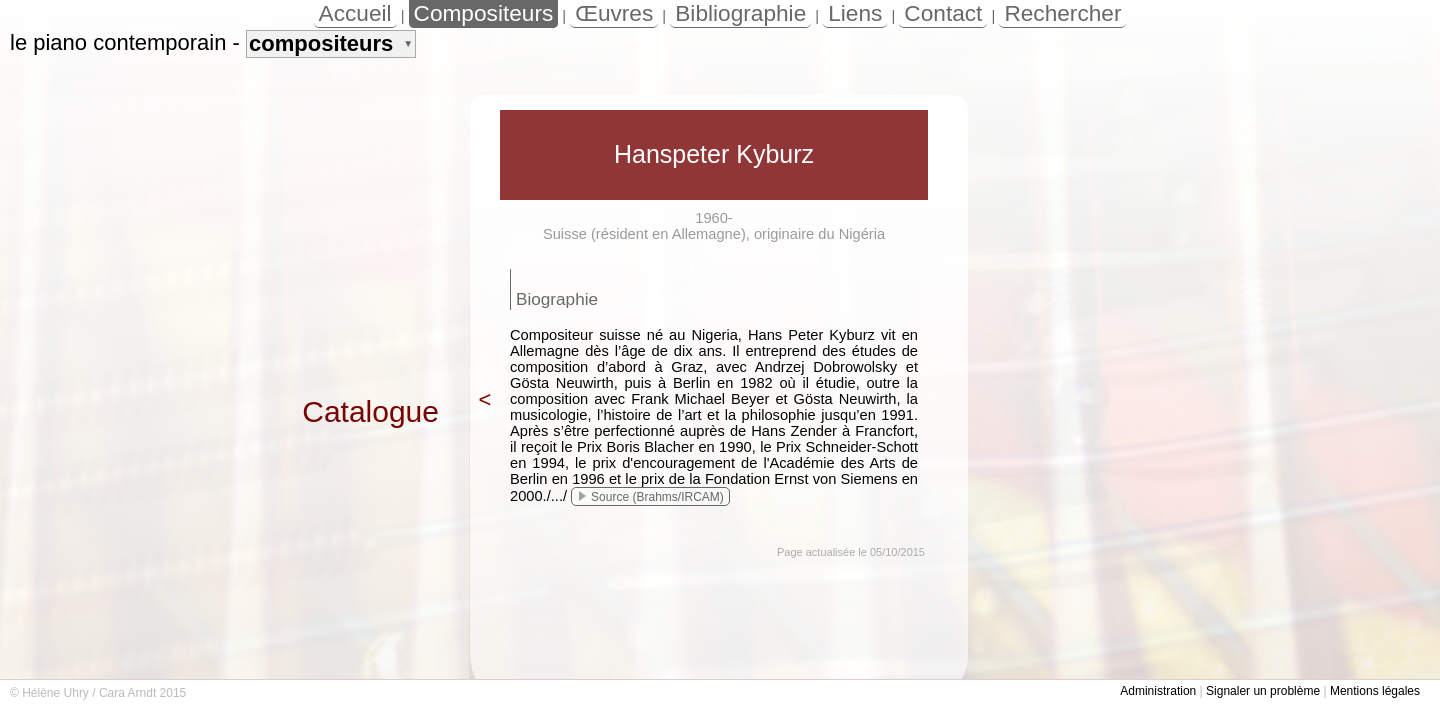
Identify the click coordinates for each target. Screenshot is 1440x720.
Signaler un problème (1263, 691)
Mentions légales (1375, 691)
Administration (1158, 691)
